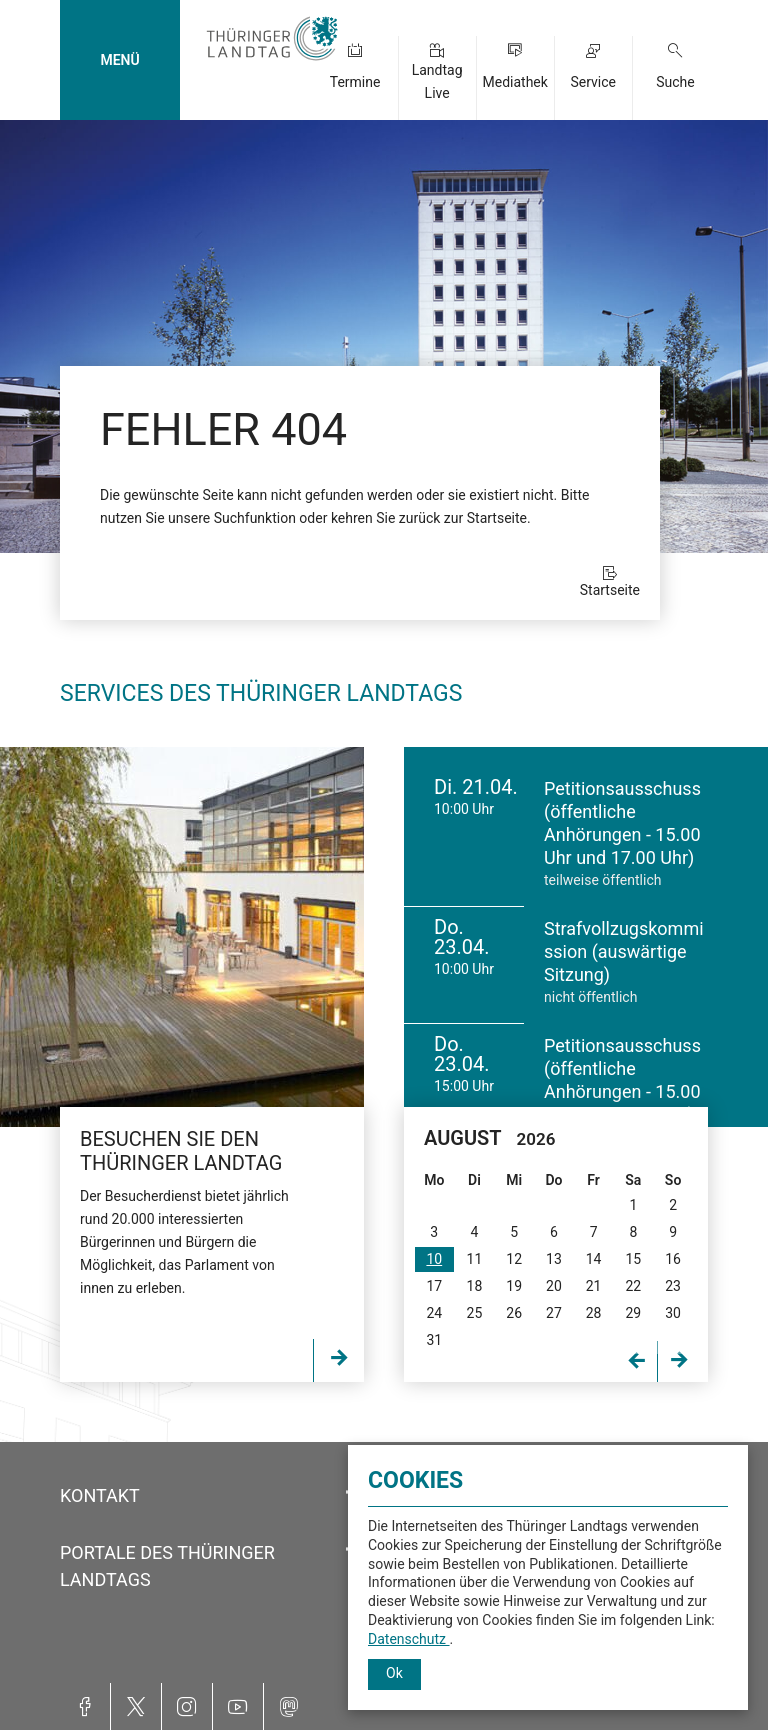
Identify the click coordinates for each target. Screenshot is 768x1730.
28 (594, 1313)
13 (554, 1259)
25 (475, 1313)
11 (475, 1259)
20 (554, 1286)
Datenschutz (409, 1639)
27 (554, 1313)
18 (475, 1286)
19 (514, 1286)
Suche (675, 82)
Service (593, 82)
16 (673, 1259)
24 (434, 1313)
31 (434, 1340)
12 (514, 1259)
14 (594, 1259)
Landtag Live (437, 81)
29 (633, 1313)
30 (673, 1313)
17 (434, 1286)
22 (633, 1286)
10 (434, 1259)
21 (594, 1286)
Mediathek (514, 82)
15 (633, 1259)
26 (514, 1313)
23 (673, 1286)
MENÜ (119, 60)
